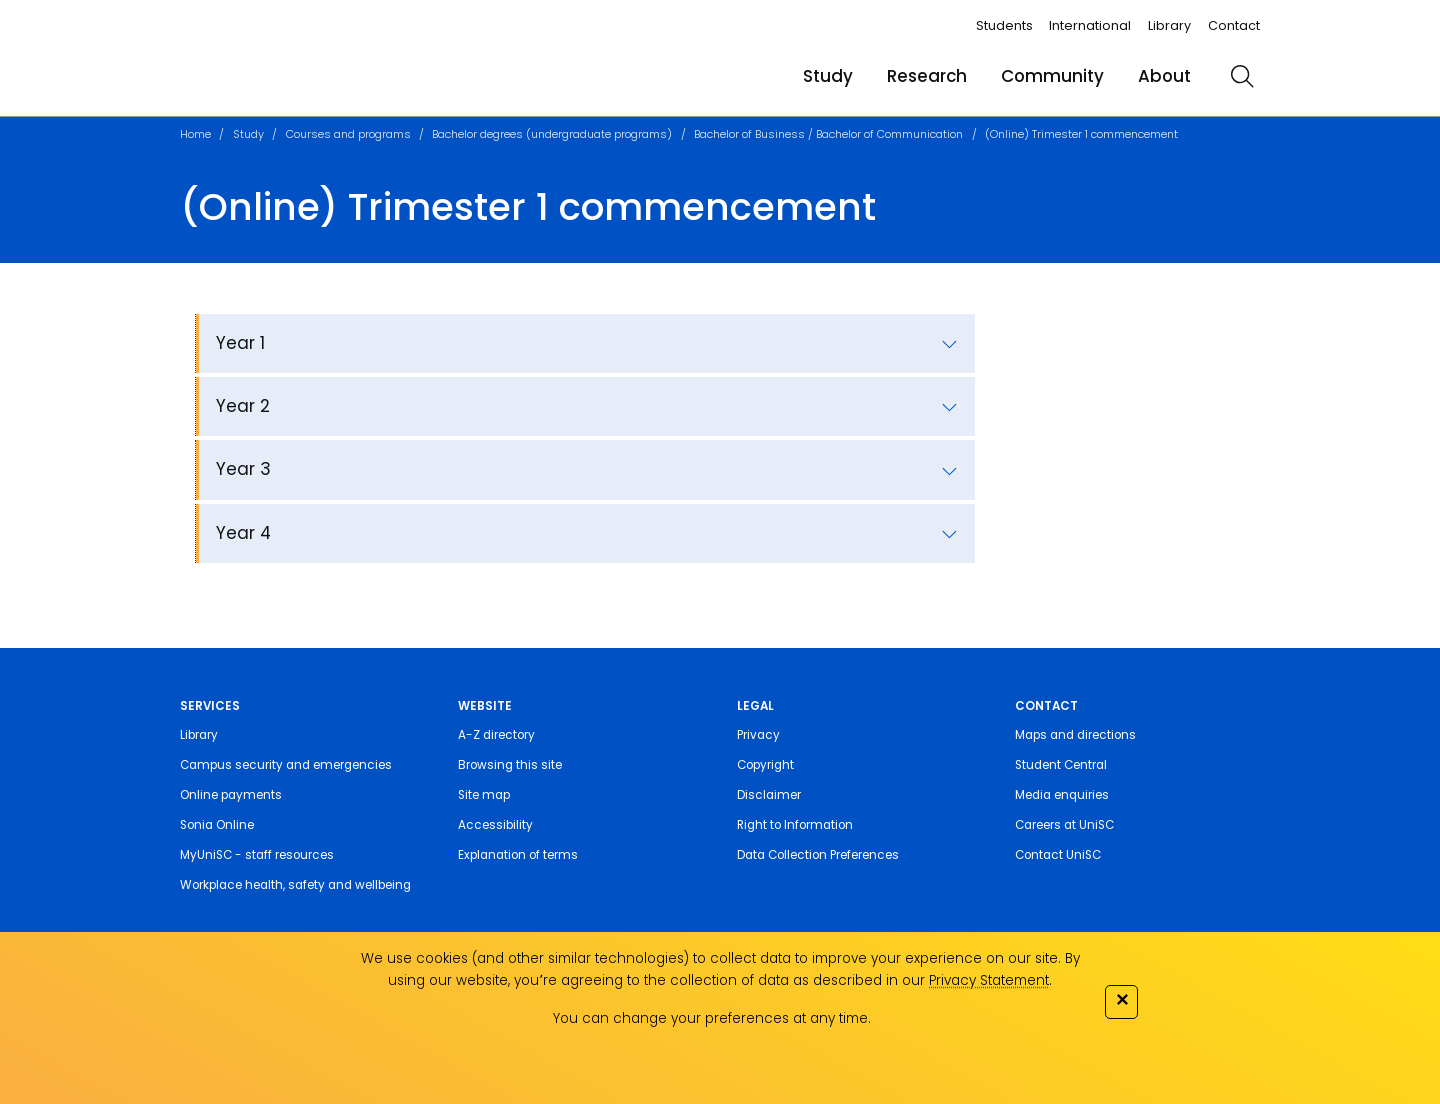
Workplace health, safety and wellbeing (295, 885)
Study (828, 76)
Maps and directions (1075, 735)
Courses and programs (348, 134)
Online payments (231, 795)
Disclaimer (769, 795)
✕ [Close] (1122, 999)
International (1090, 25)
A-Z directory (496, 735)
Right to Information (795, 825)
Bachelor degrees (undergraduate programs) (552, 134)
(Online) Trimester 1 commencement (1081, 134)
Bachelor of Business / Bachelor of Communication (828, 134)
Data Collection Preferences (818, 855)
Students (1004, 25)
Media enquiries (1062, 795)
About (1164, 76)
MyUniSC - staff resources (257, 855)
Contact (1234, 25)
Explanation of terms (518, 855)
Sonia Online (217, 825)
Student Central (1061, 765)
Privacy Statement (989, 980)
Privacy (758, 735)
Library (1169, 25)
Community (1052, 76)
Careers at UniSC (1064, 825)
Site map (484, 795)
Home (195, 134)
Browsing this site (510, 765)
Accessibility (495, 825)
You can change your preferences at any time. (712, 1018)
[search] (1242, 76)
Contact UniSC (1058, 855)
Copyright (765, 765)
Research (927, 76)
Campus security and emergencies (286, 765)
